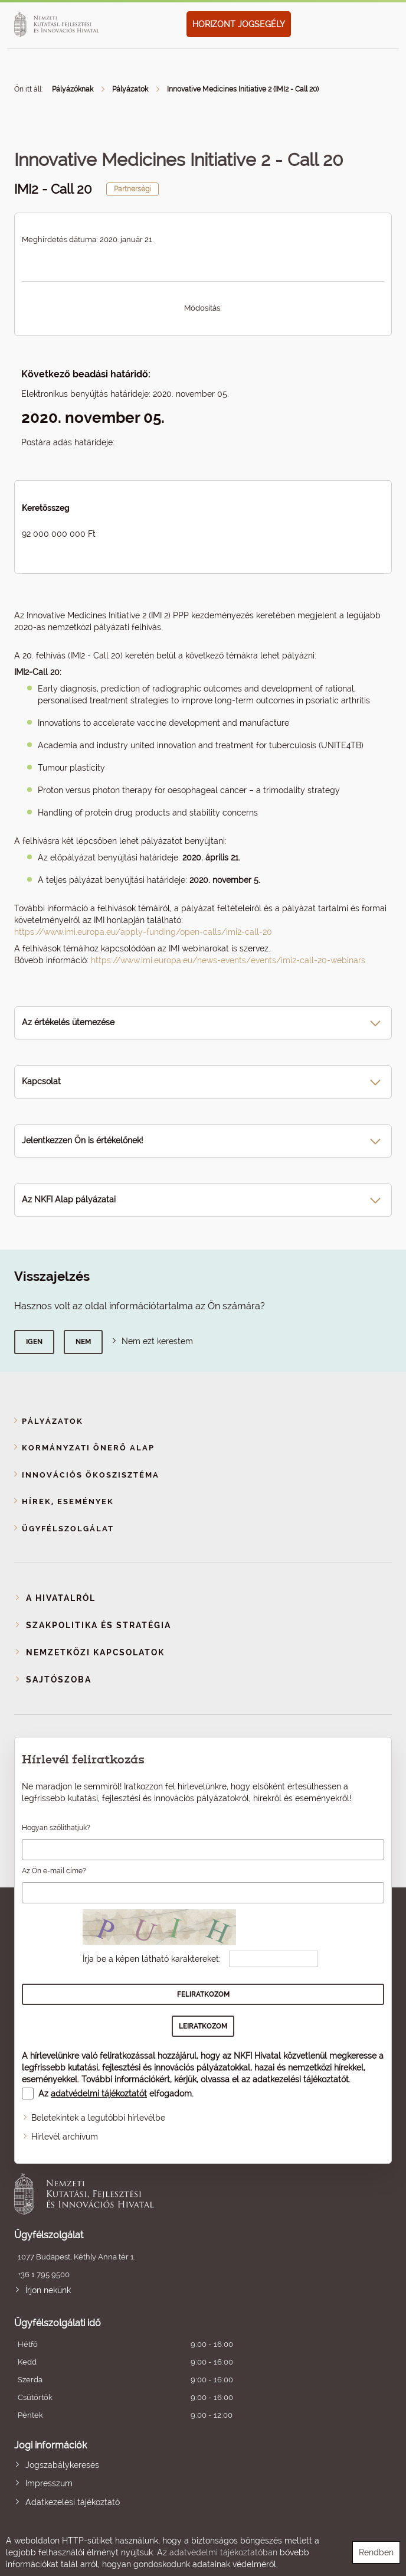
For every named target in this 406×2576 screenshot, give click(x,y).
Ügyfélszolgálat (68, 1528)
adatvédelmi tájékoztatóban (223, 2552)
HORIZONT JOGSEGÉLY (238, 24)
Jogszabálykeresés (62, 2465)
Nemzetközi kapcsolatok (95, 1652)
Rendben (376, 2552)
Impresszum (49, 2483)
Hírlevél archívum (64, 2136)
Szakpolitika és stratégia (98, 1625)
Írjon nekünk (48, 2290)
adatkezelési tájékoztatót (301, 2079)
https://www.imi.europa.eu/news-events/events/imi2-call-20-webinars (228, 960)
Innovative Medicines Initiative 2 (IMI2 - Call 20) (243, 89)
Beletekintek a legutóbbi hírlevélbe (98, 2117)
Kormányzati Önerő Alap (88, 1447)
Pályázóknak (72, 89)
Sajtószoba (58, 1679)
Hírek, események (68, 1501)
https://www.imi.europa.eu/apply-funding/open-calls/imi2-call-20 (143, 932)
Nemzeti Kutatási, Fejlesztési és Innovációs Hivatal (165, 2194)
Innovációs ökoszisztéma (90, 1474)
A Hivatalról (61, 1598)
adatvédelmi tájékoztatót (99, 2093)
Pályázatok (130, 89)
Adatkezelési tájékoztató (72, 2502)
